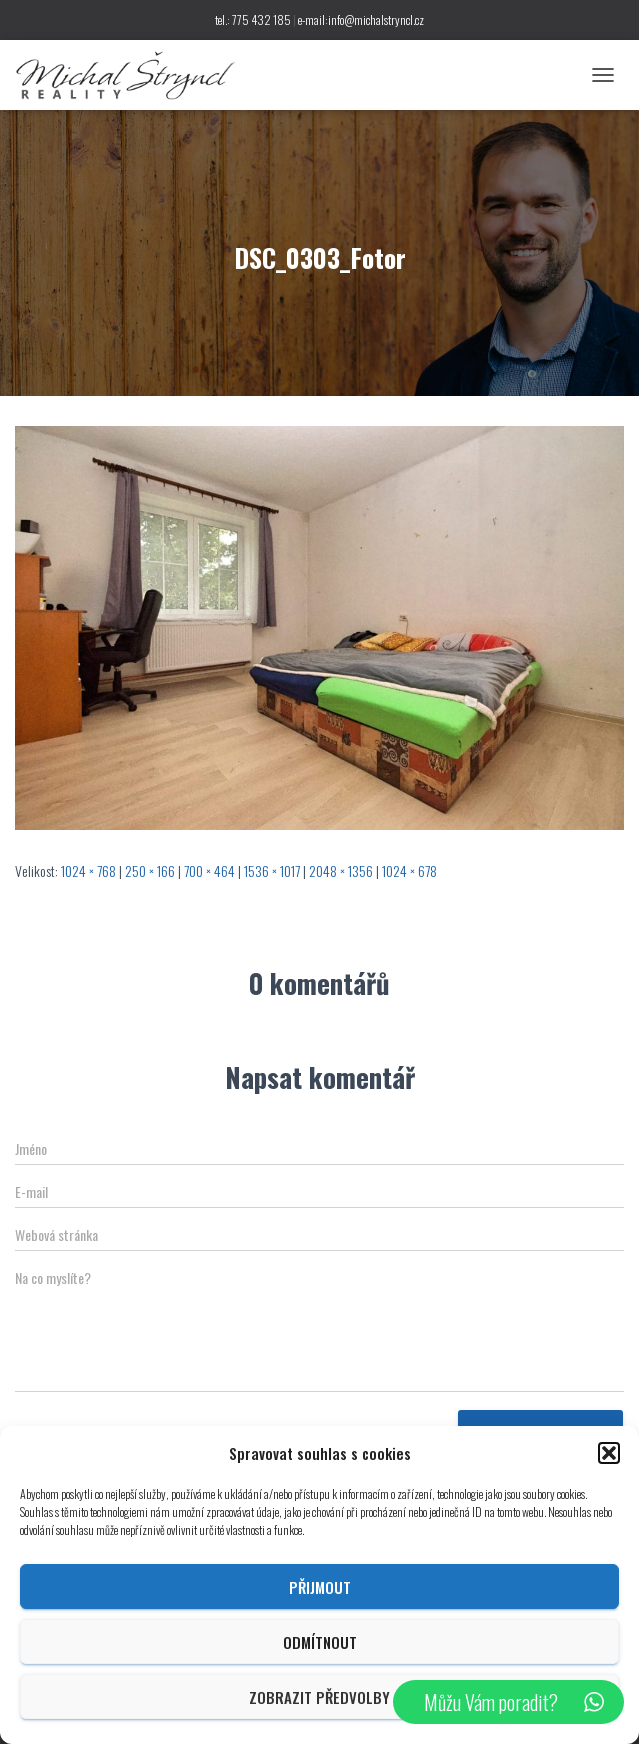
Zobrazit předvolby (319, 1697)
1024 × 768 (88, 870)
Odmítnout (320, 1642)
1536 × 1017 (272, 870)
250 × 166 (150, 870)
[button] (609, 1453)
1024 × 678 (409, 870)
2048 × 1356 (341, 870)
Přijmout (320, 1587)
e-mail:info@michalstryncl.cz (361, 19)
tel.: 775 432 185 (253, 19)
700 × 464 (209, 870)
